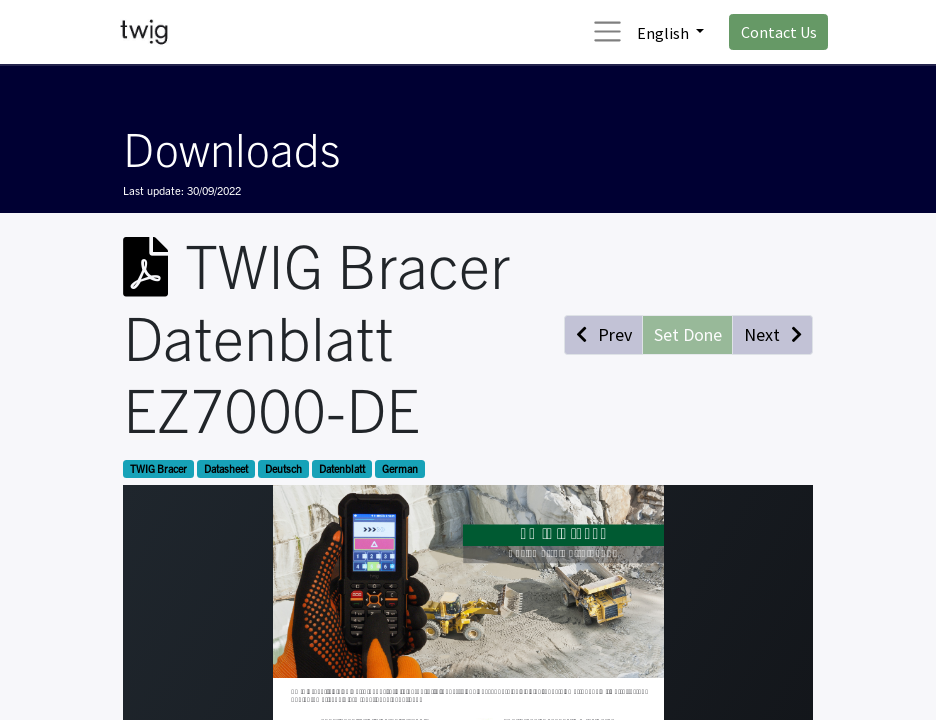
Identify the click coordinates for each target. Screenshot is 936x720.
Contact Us (779, 32)
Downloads (231, 147)
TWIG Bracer (158, 468)
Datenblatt (342, 468)
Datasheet (226, 468)
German (400, 468)
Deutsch (283, 468)
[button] (603, 334)
